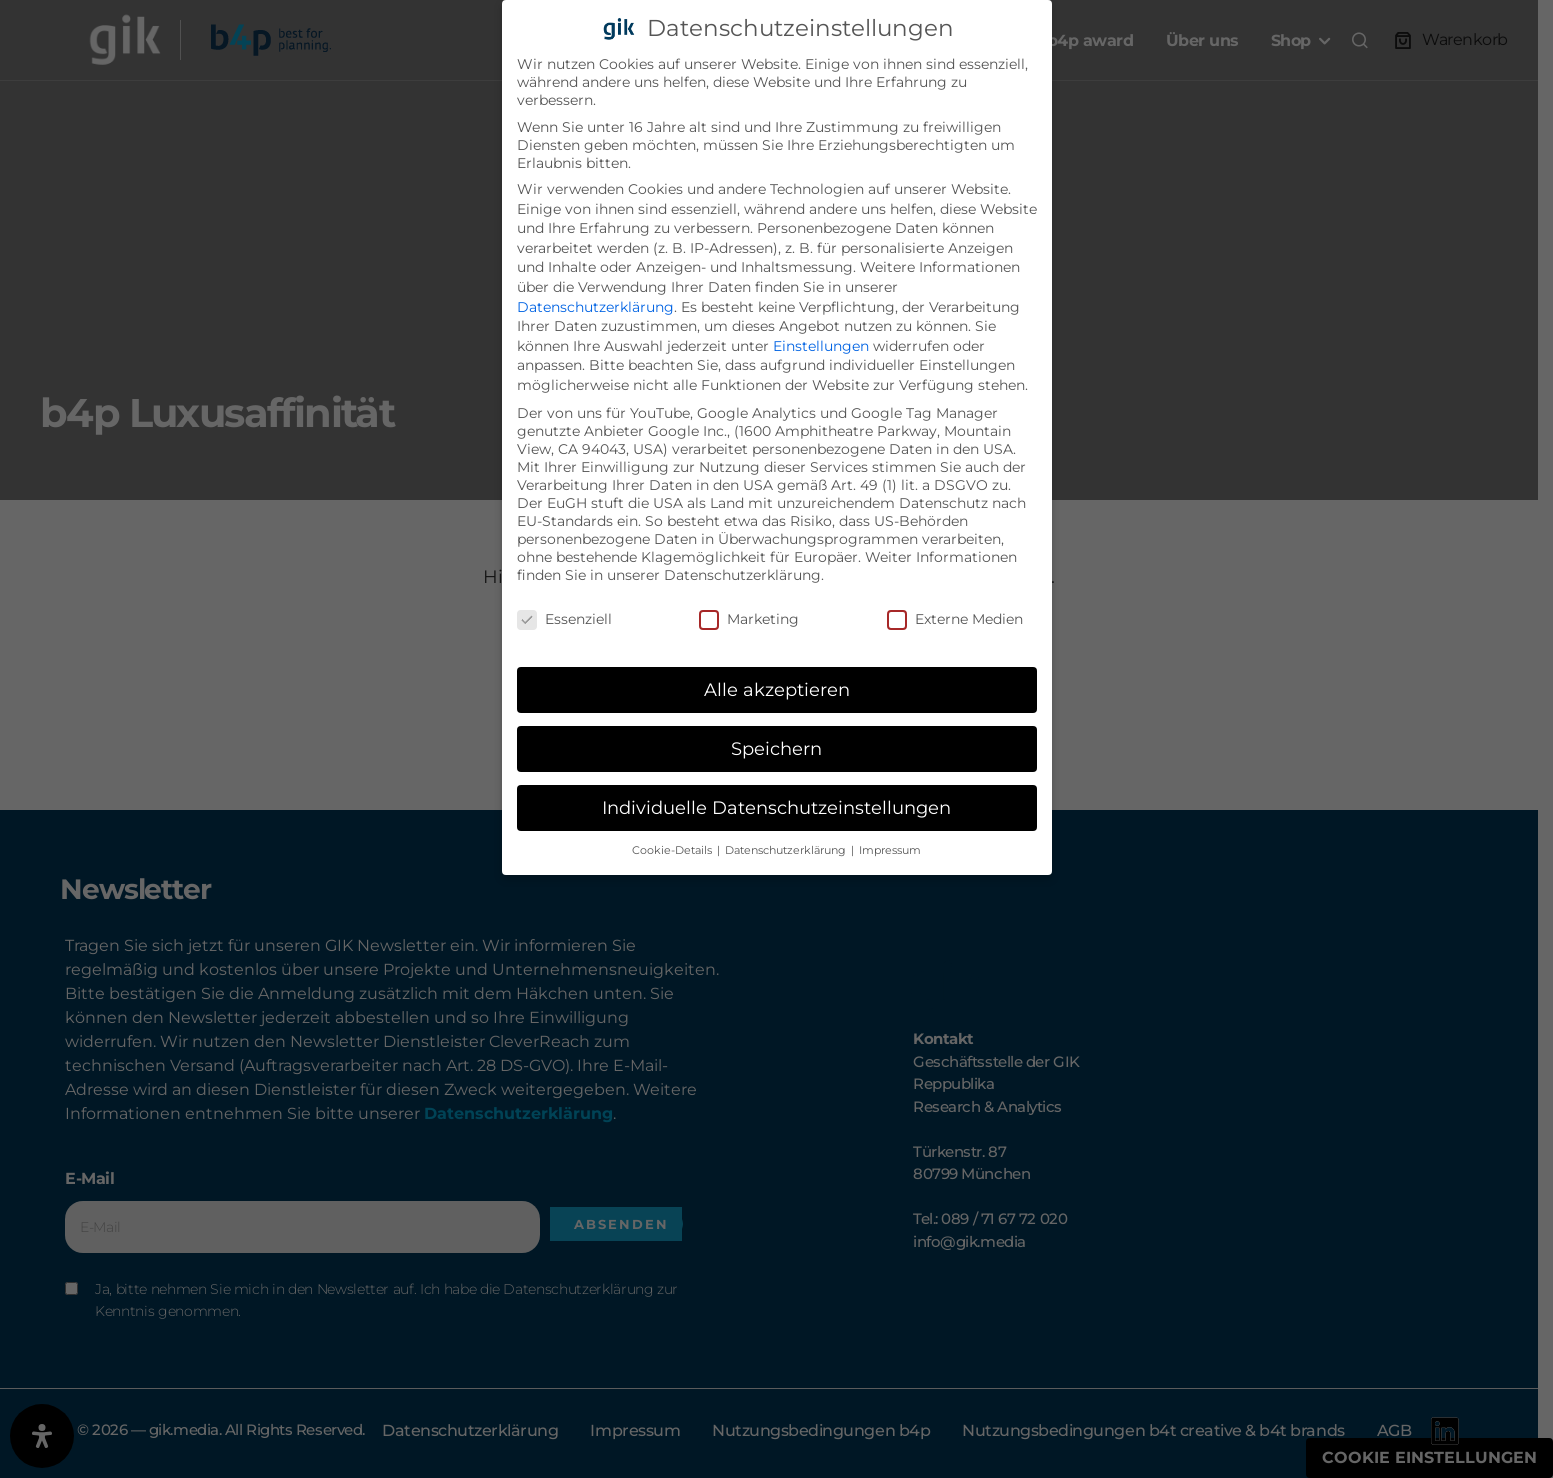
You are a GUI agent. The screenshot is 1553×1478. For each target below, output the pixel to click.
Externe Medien (955, 619)
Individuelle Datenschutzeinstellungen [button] (776, 807)
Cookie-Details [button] (673, 850)
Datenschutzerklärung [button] (787, 850)
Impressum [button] (890, 850)
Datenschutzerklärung (595, 307)
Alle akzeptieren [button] (777, 689)
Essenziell (564, 619)
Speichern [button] (776, 748)
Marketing (749, 619)
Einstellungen (821, 346)
